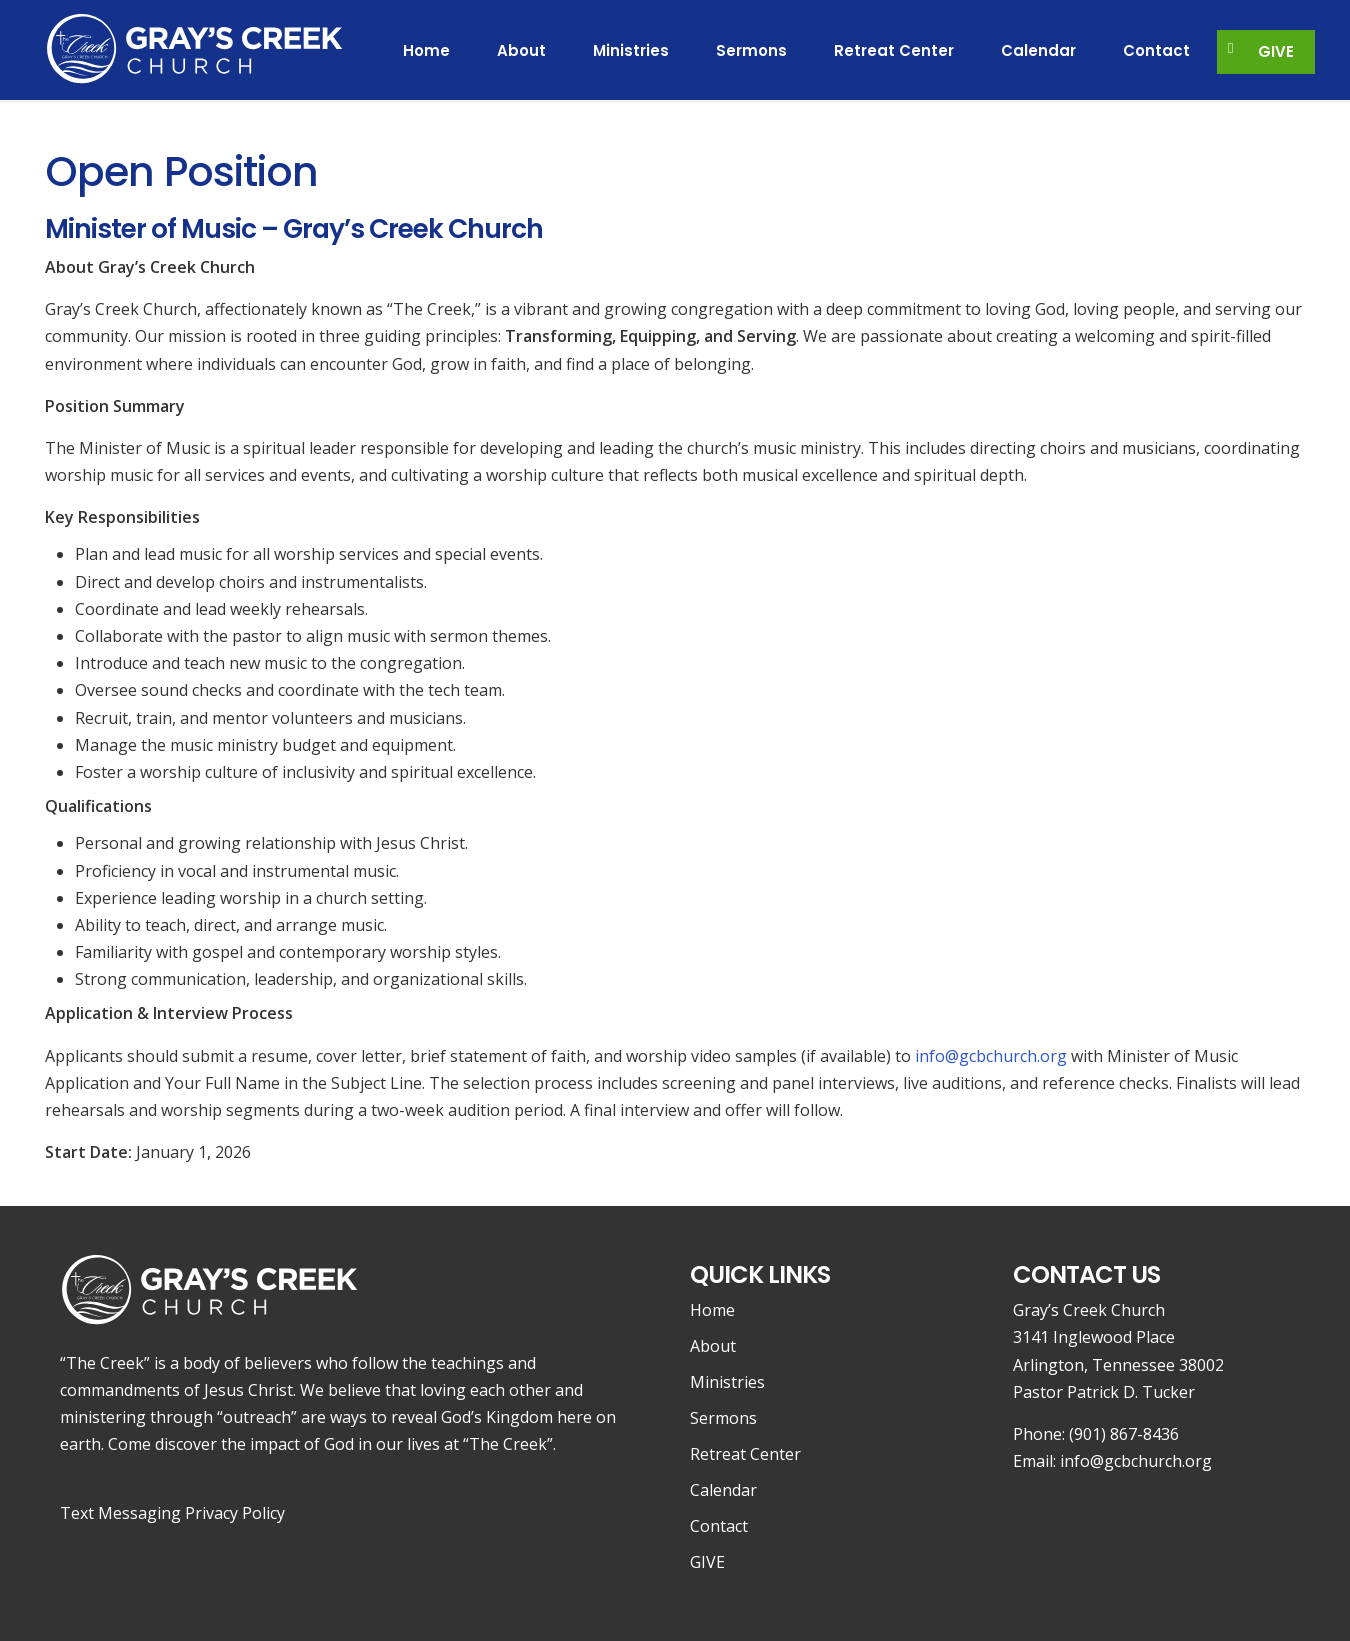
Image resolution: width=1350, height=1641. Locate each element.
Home (712, 1310)
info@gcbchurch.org (991, 1056)
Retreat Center (745, 1454)
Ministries (727, 1382)
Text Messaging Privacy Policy (172, 1513)
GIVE (707, 1562)
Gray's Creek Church (195, 47)
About (713, 1346)
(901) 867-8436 (1124, 1434)
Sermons (723, 1418)
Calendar (723, 1490)
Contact (719, 1526)
